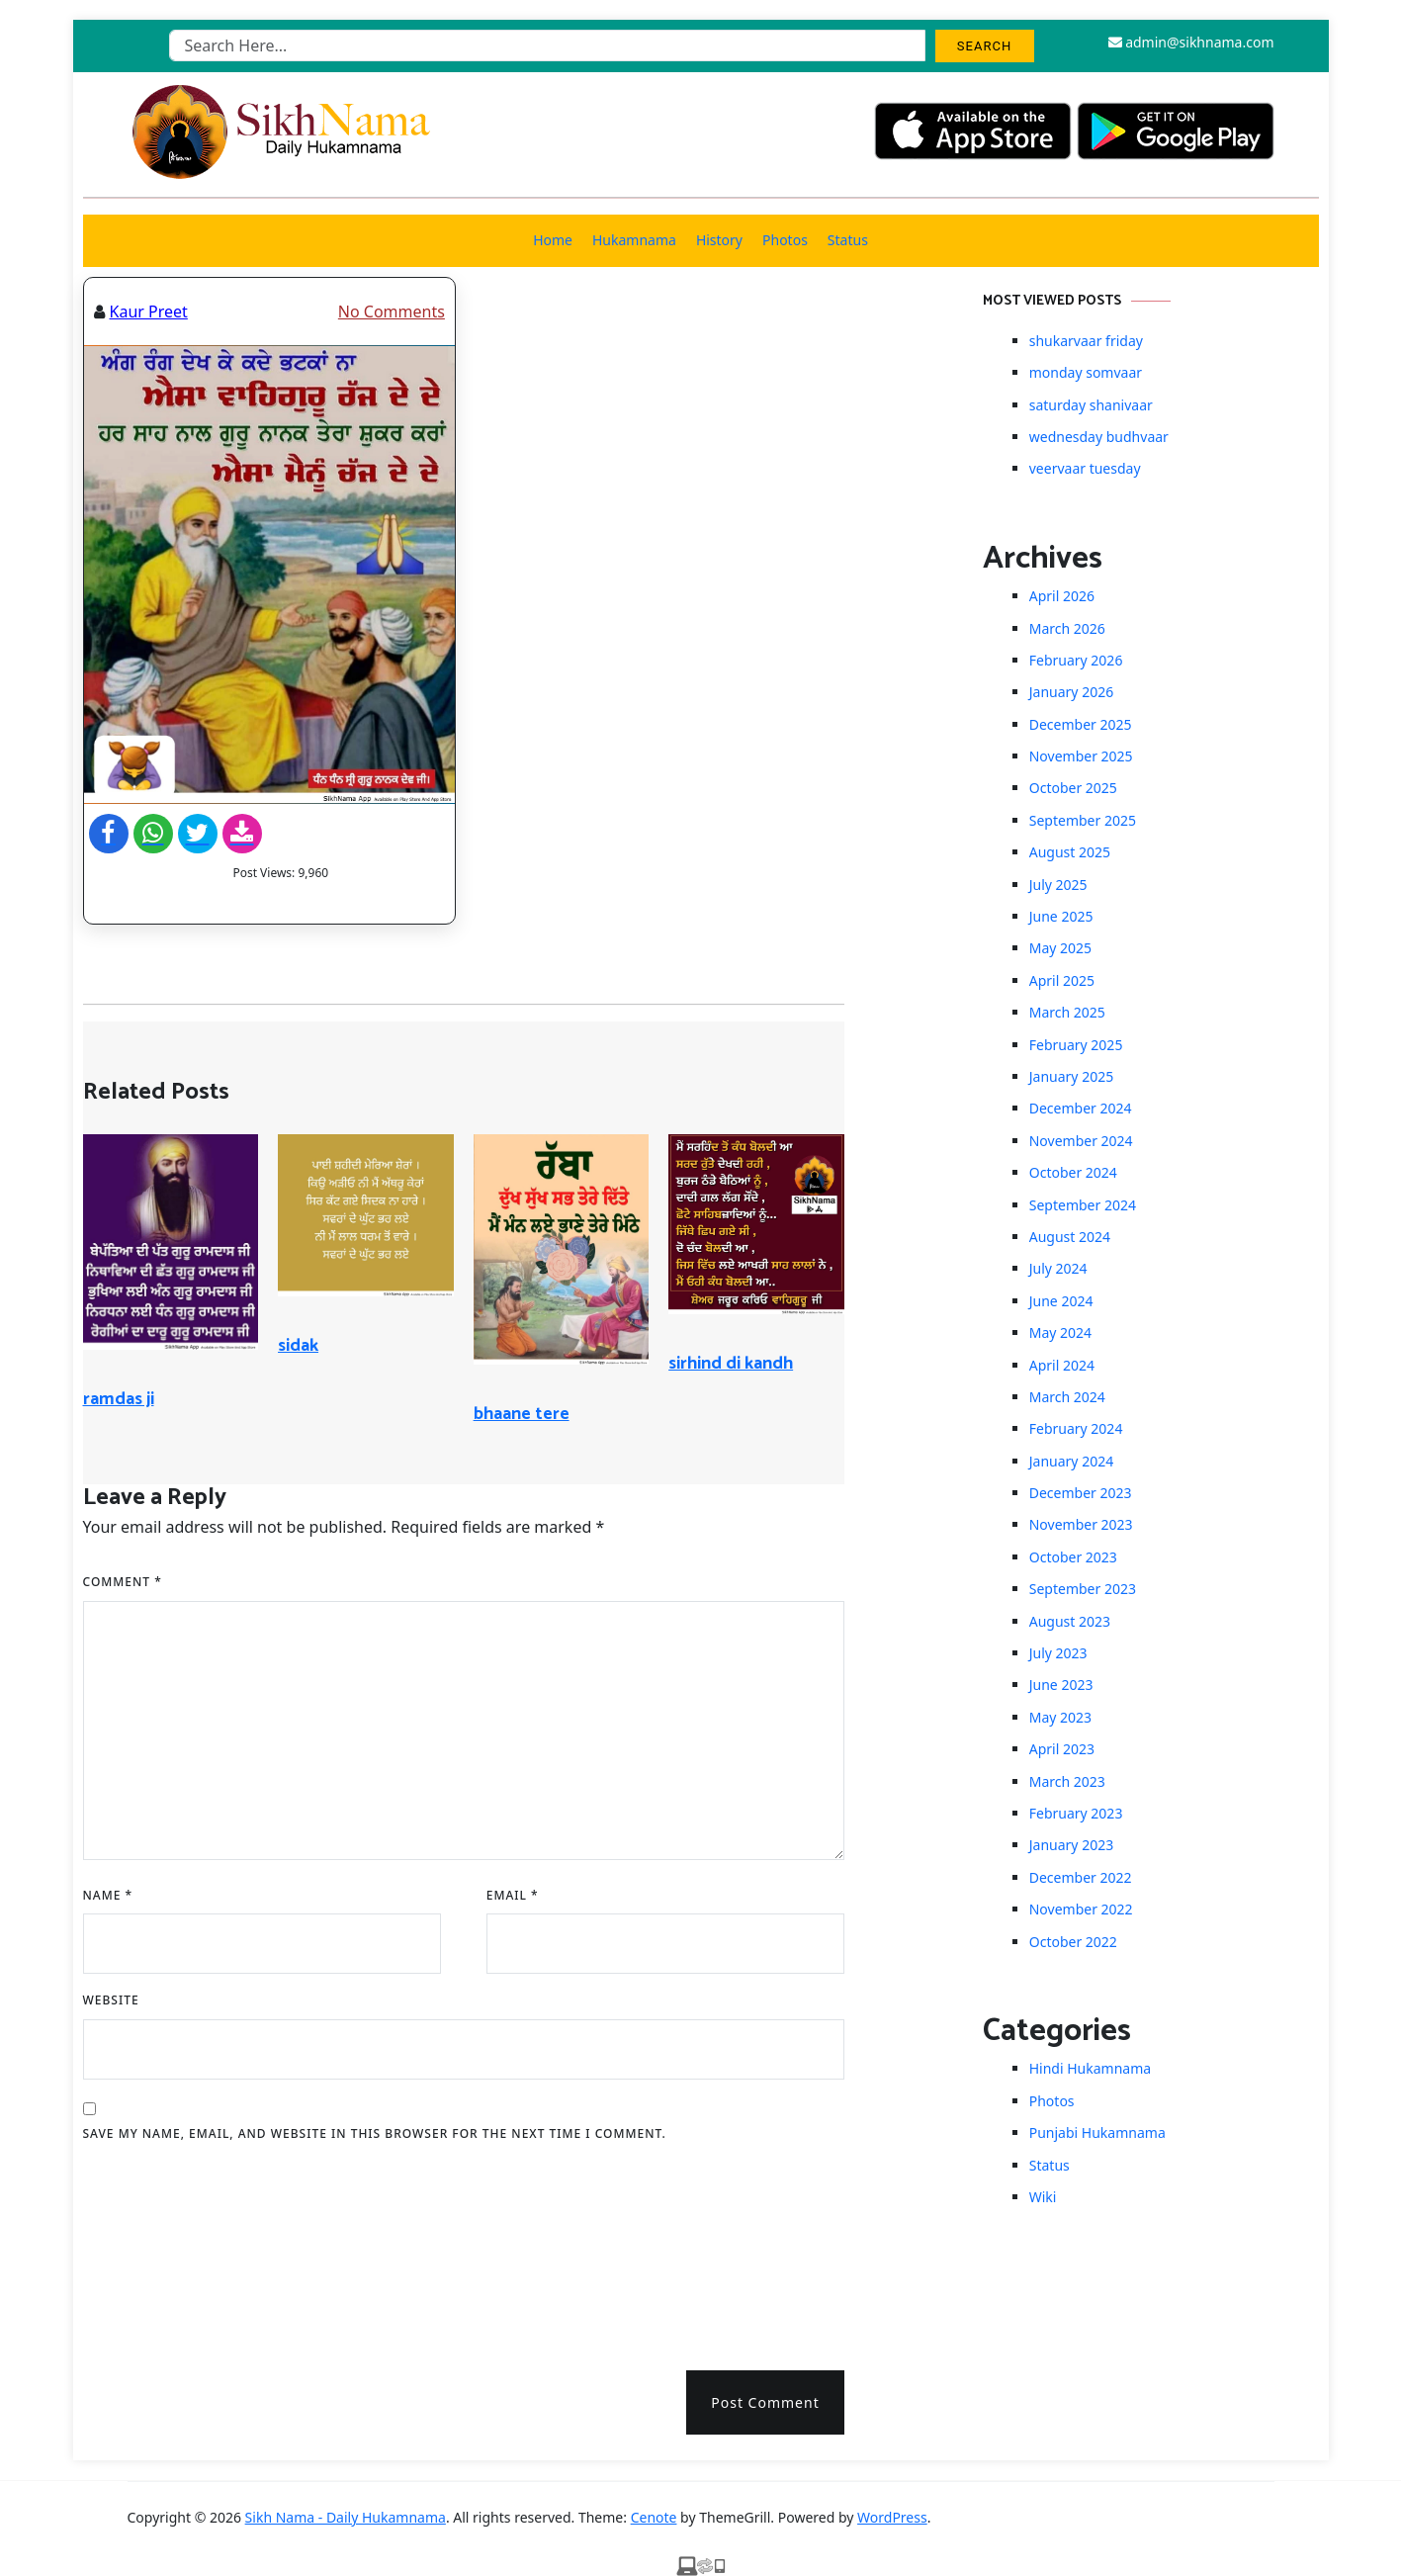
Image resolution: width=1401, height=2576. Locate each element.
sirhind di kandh (730, 1363)
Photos (785, 239)
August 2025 (1069, 852)
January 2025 (1071, 1076)
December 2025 (1080, 724)
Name (108, 1895)
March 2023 (1067, 1781)
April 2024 (1062, 1365)
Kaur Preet (149, 311)
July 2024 (1058, 1268)
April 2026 (1062, 595)
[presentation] (164, 2249)
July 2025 (1058, 884)
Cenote (654, 2517)
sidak (298, 1346)
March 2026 (1067, 628)
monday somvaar (1085, 372)
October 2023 (1073, 1557)
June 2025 (1061, 916)
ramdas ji (118, 1399)
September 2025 (1082, 820)
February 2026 (1076, 660)
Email (512, 1895)
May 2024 (1060, 1332)
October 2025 (1073, 787)
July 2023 (1058, 1652)
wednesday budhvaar (1099, 436)
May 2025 (1060, 947)
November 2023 (1081, 1524)
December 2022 (1080, 1877)
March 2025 (1067, 1012)
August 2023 (1069, 1621)
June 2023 (1061, 1684)
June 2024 (1061, 1300)
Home (552, 239)
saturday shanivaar (1091, 405)
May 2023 (1060, 1717)
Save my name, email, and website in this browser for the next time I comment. (374, 2133)
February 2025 (1076, 1044)
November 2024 (1081, 1140)
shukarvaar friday (1086, 340)
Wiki (1043, 2196)
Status (848, 239)
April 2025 (1062, 980)
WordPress (892, 2517)
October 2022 (1073, 1941)
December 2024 (1080, 1108)
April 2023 (1062, 1748)
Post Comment (765, 2402)
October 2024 (1073, 1172)
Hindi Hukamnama (1090, 2068)
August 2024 (1069, 1236)
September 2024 (1082, 1205)
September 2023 (1082, 1588)
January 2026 (1071, 691)
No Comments (391, 311)
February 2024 (1076, 1428)
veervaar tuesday (1085, 468)
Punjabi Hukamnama (1097, 2132)
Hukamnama (634, 239)
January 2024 (1071, 1461)
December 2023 (1080, 1492)
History (719, 239)
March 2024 (1067, 1396)
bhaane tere (521, 1414)
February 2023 (1076, 1813)
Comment (122, 1581)
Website (111, 2000)
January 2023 (1071, 1844)
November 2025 (1081, 756)
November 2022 (1081, 1909)
